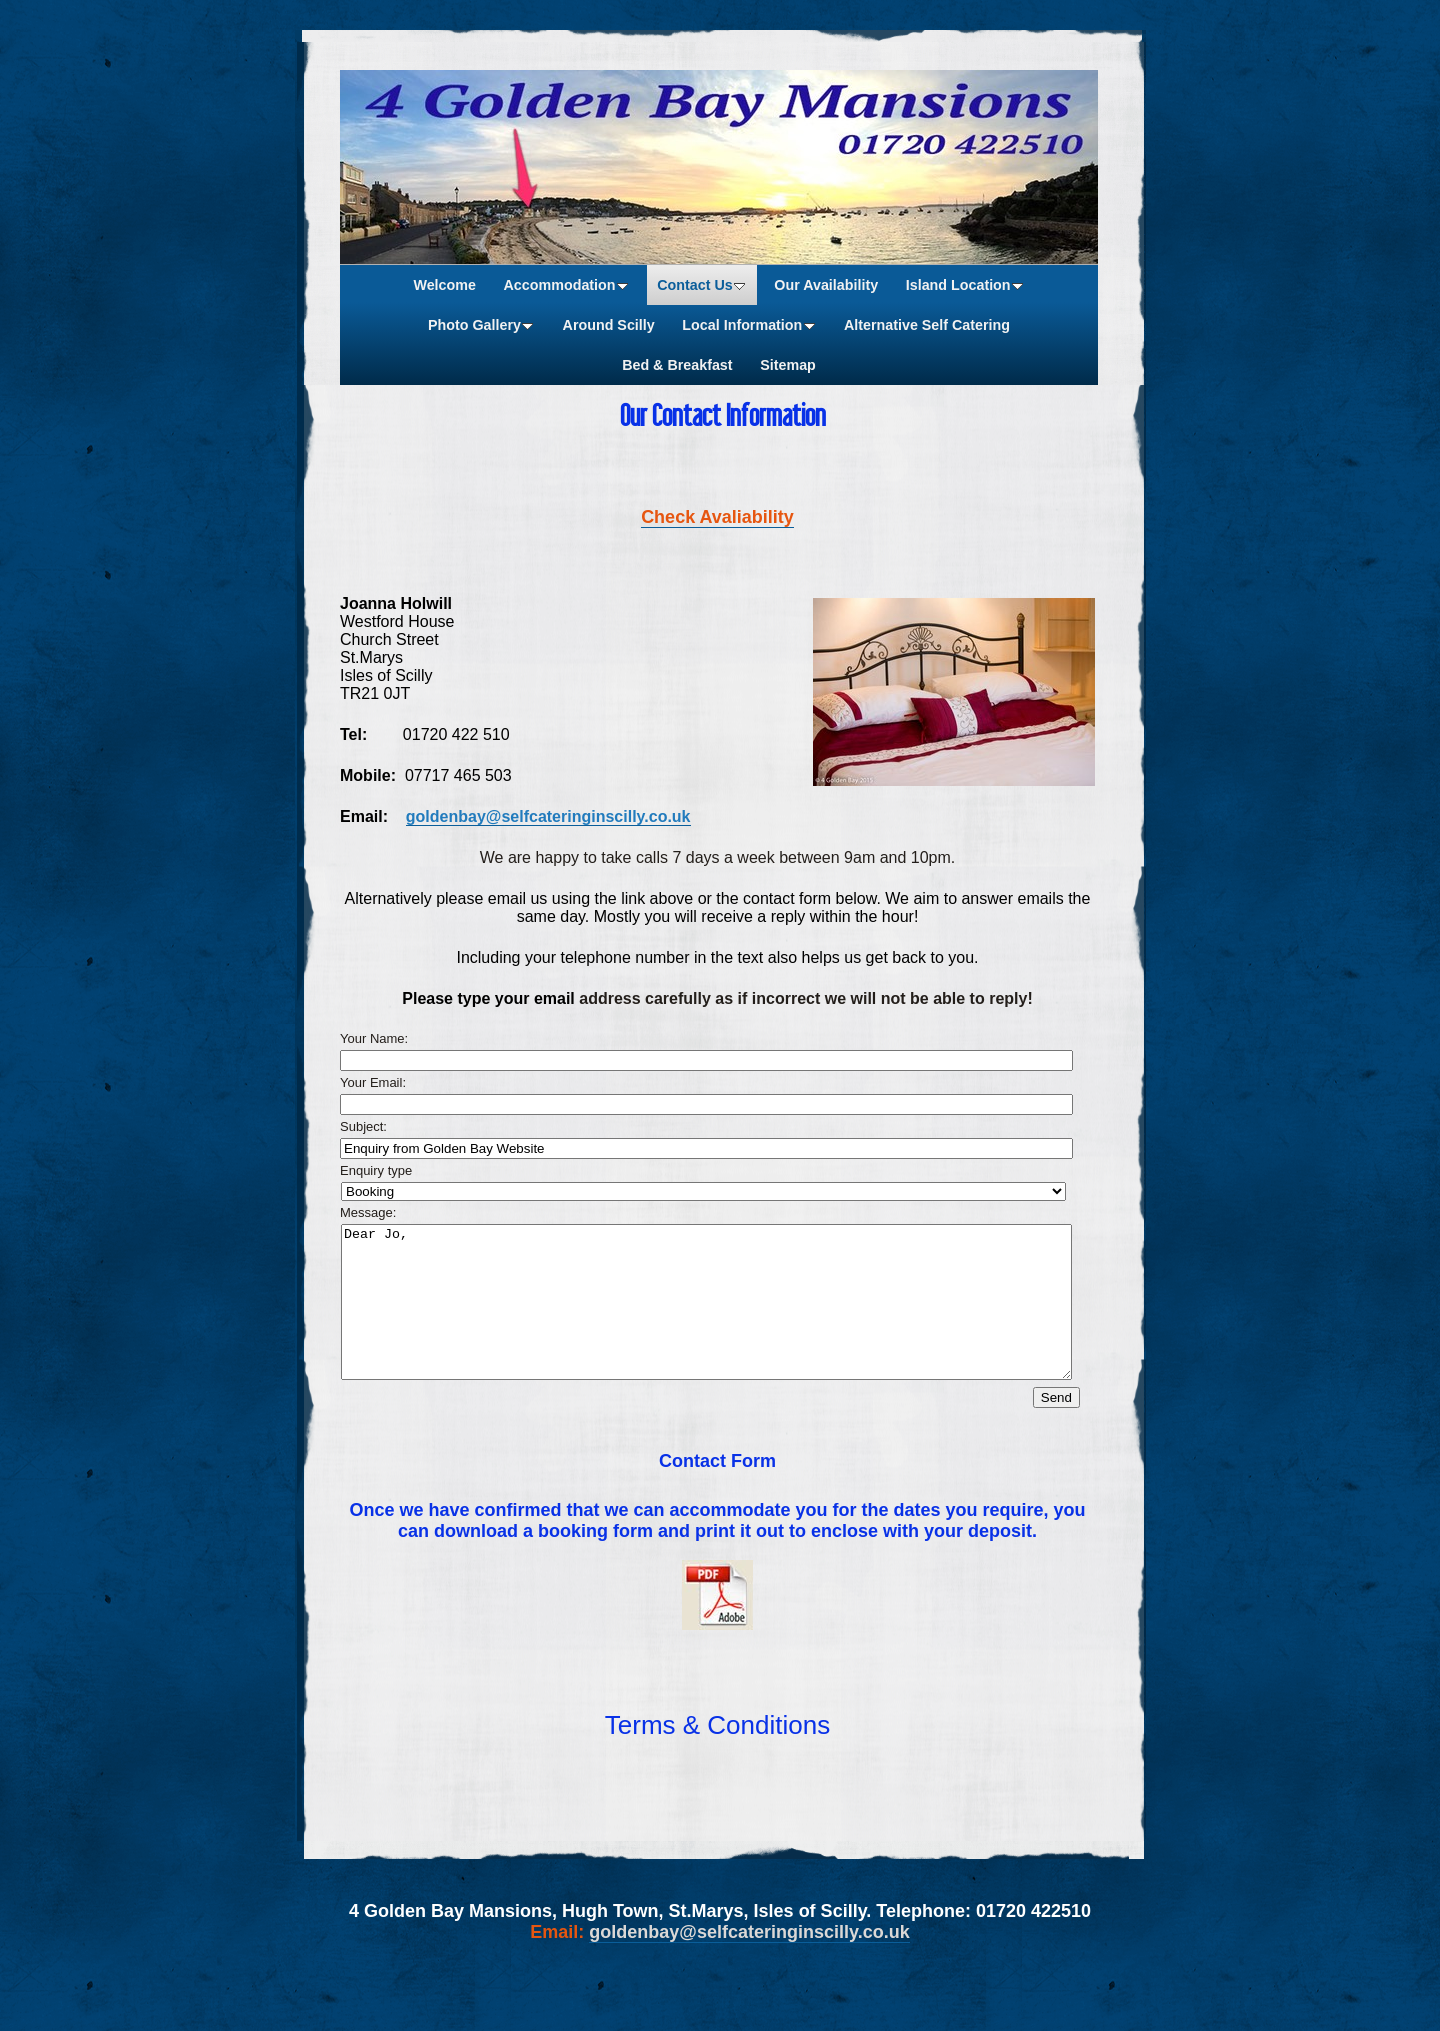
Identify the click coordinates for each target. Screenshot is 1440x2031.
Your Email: (373, 1082)
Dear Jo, (706, 1317)
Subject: (363, 1126)
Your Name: (374, 1038)
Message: (368, 1212)
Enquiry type (376, 1170)
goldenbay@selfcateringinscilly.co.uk (548, 816)
